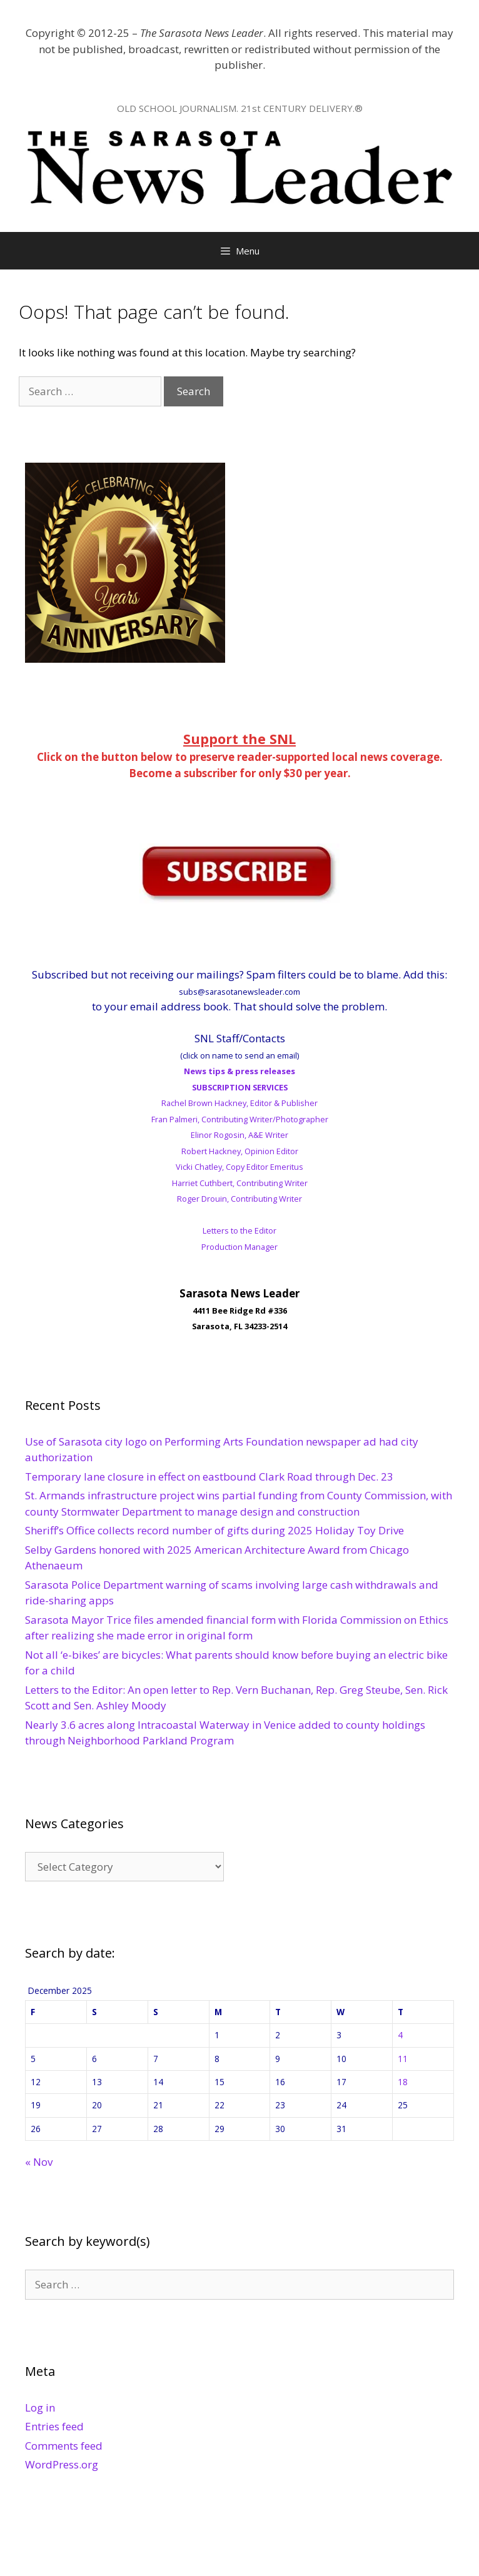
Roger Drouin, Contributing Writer (239, 1198)
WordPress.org (61, 2464)
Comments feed (64, 2445)
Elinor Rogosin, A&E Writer (239, 1134)
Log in (40, 2407)
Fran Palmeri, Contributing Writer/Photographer (239, 1119)
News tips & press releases (239, 1071)
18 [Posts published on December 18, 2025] (403, 2082)
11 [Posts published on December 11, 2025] (403, 2059)
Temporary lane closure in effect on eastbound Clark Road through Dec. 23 (209, 1476)
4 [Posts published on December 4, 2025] (400, 2035)
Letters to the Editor (239, 1230)
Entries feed (54, 2426)
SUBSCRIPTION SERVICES (240, 1087)
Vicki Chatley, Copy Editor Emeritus (239, 1166)
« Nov (39, 2162)
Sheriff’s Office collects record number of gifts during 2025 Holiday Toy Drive (214, 1530)
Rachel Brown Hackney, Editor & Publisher (239, 1103)
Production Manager (239, 1246)
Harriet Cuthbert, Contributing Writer (240, 1183)
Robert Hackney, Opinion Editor (239, 1151)
